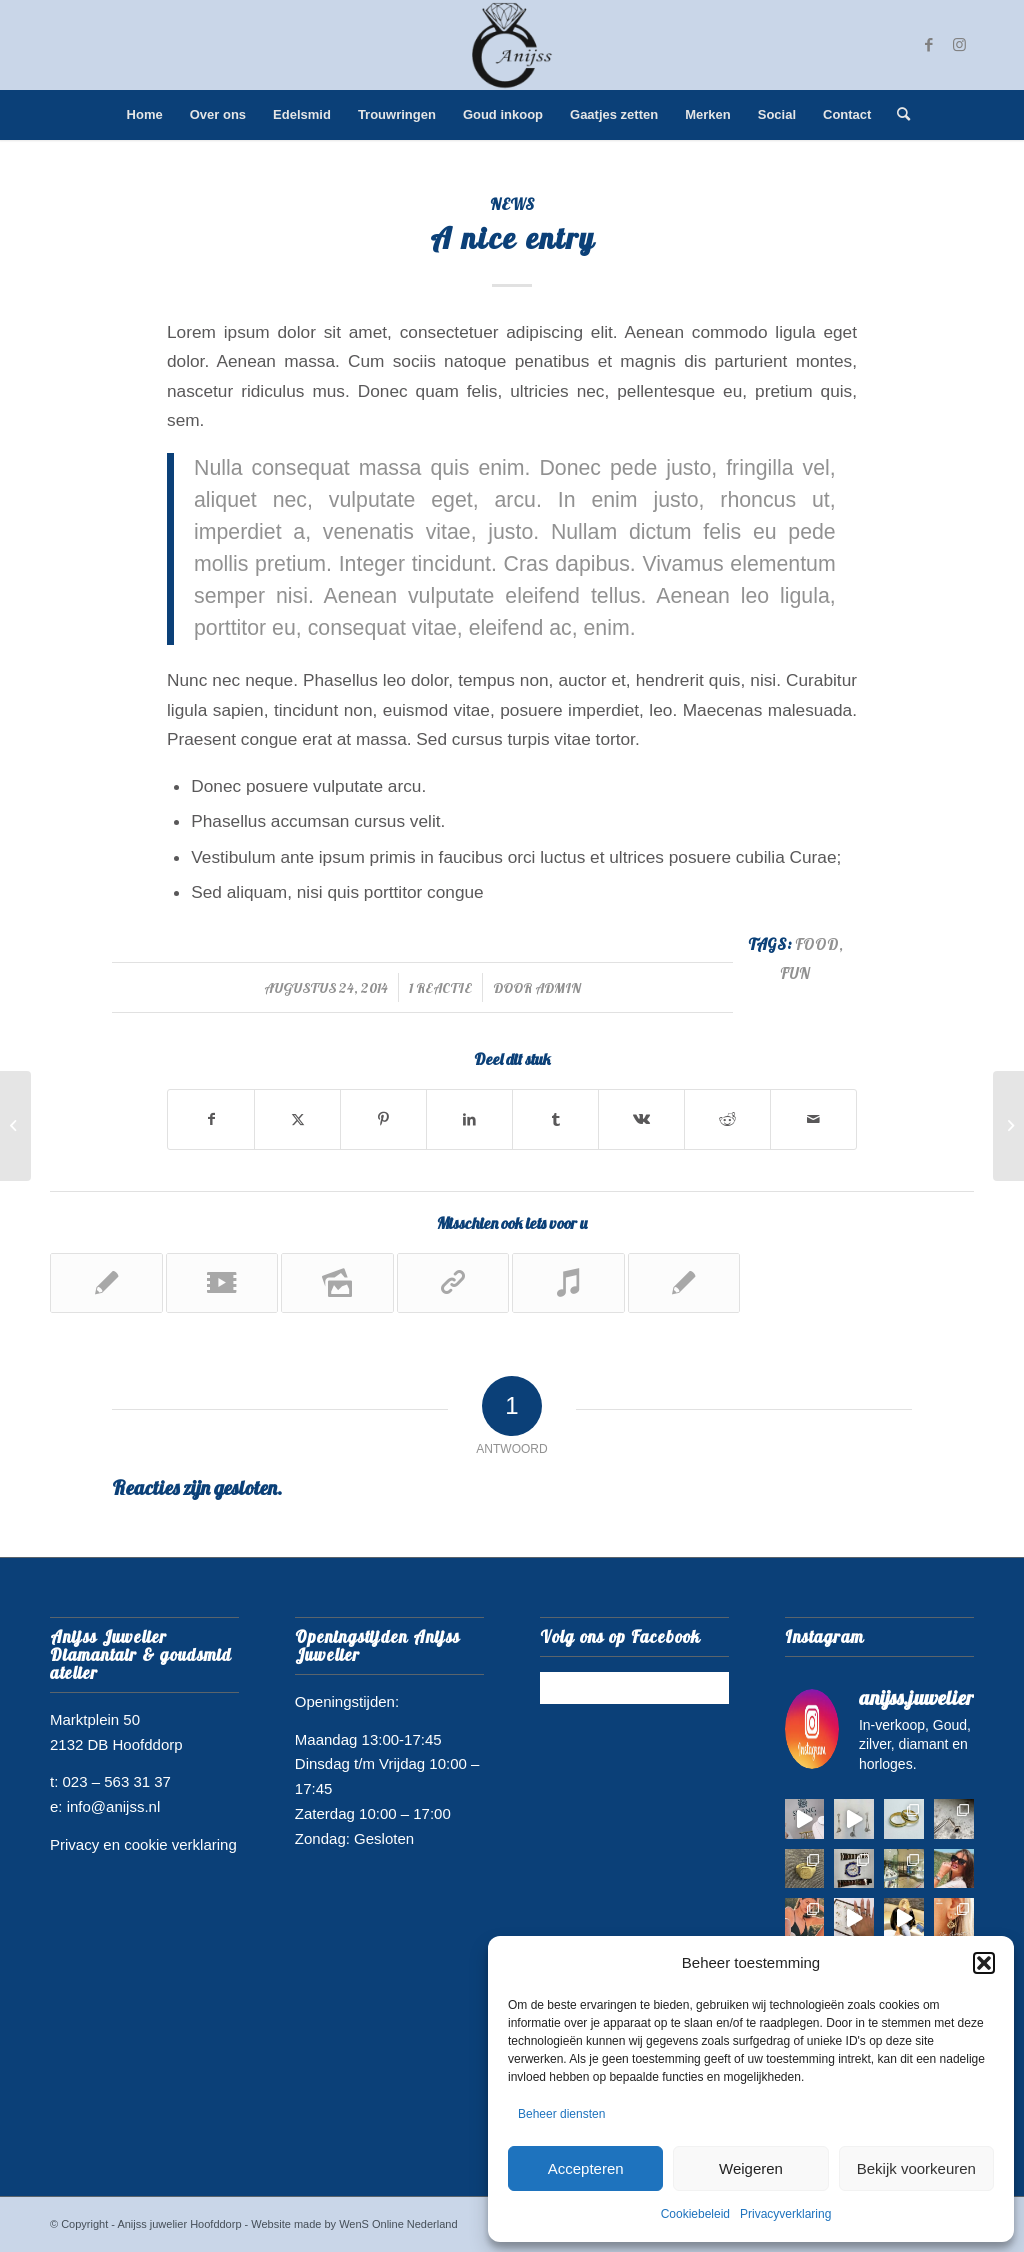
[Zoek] (897, 115)
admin (558, 987)
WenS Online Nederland (398, 2224)
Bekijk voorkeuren (916, 2168)
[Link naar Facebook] (929, 45)
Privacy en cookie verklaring (143, 1844)
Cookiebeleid (695, 2214)
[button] (984, 1963)
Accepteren (586, 2168)
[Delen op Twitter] (297, 1119)
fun (795, 973)
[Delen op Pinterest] (383, 1119)
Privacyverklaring (785, 2214)
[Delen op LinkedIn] (469, 1119)
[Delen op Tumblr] (555, 1119)
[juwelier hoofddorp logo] (512, 45)
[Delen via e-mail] (813, 1119)
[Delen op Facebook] (211, 1119)
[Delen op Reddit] (727, 1119)
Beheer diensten (561, 2114)
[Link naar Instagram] (959, 45)
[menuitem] (145, 115)
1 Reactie (440, 987)
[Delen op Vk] (641, 1119)
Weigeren (751, 2168)
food (817, 944)
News (512, 204)
